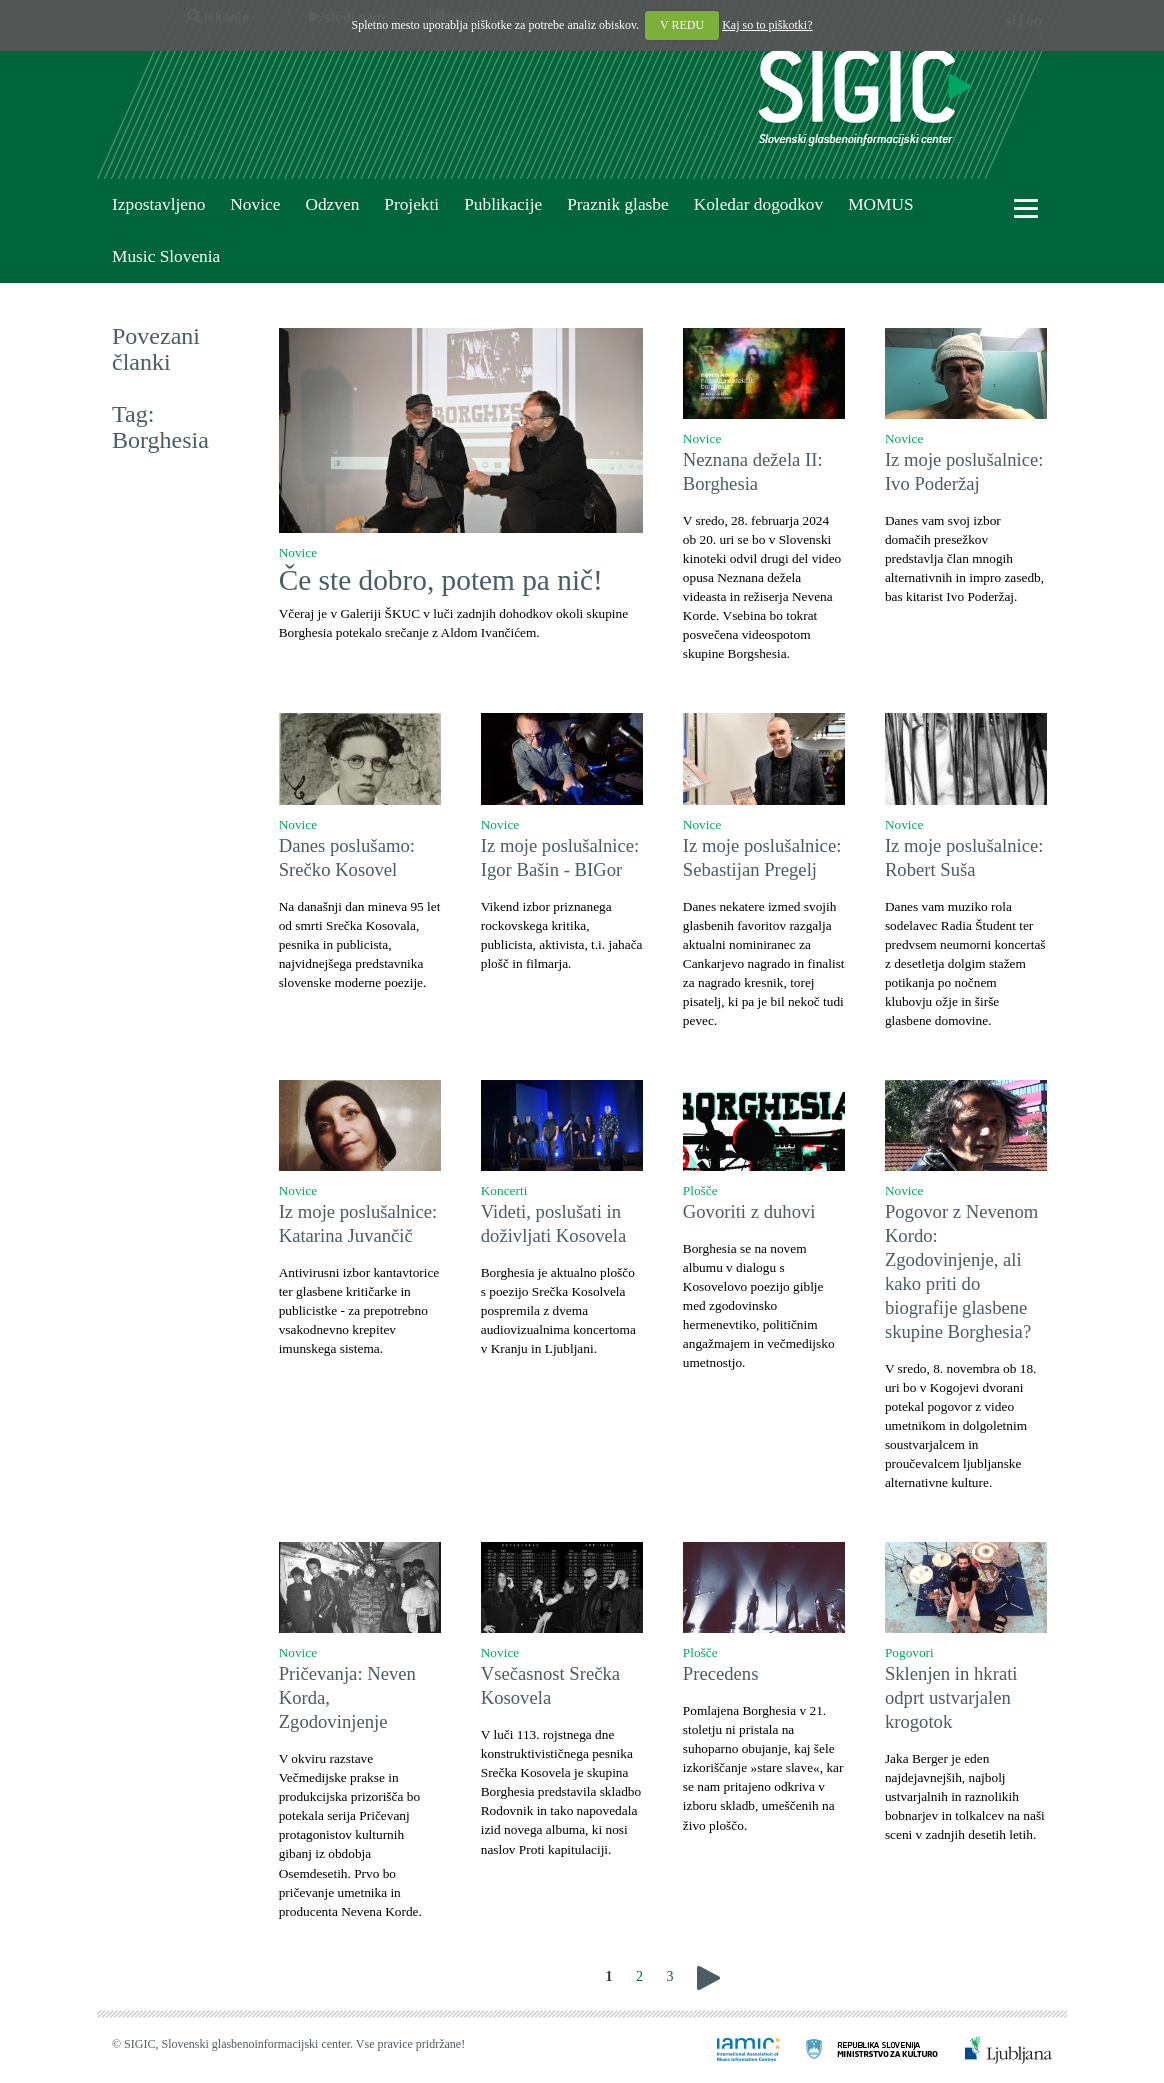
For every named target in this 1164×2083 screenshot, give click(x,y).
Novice (255, 204)
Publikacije (503, 204)
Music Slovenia (166, 256)
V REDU (682, 25)
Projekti (411, 204)
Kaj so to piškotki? (767, 25)
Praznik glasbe (618, 204)
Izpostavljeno (158, 204)
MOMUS (880, 204)
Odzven (332, 204)
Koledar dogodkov (758, 204)
